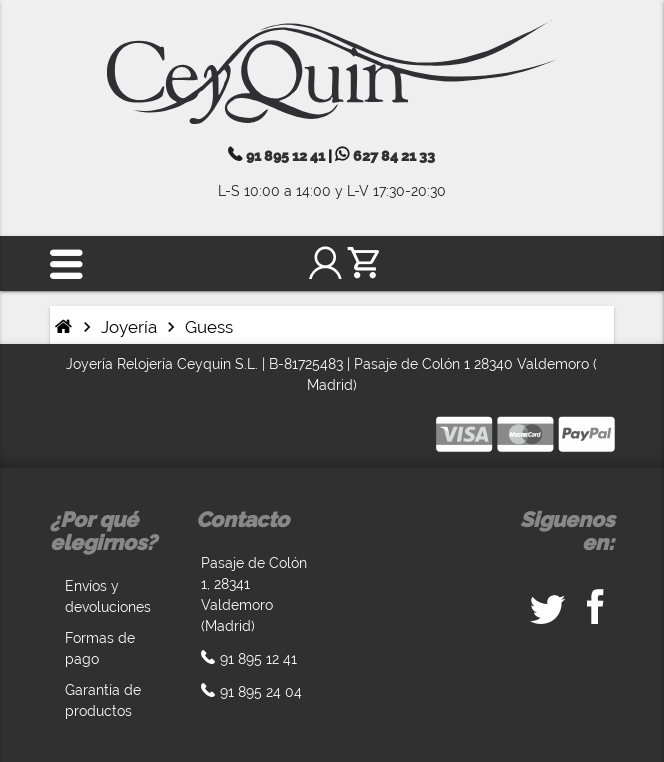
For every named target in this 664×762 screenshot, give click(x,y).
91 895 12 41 (285, 156)
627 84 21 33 (392, 156)
